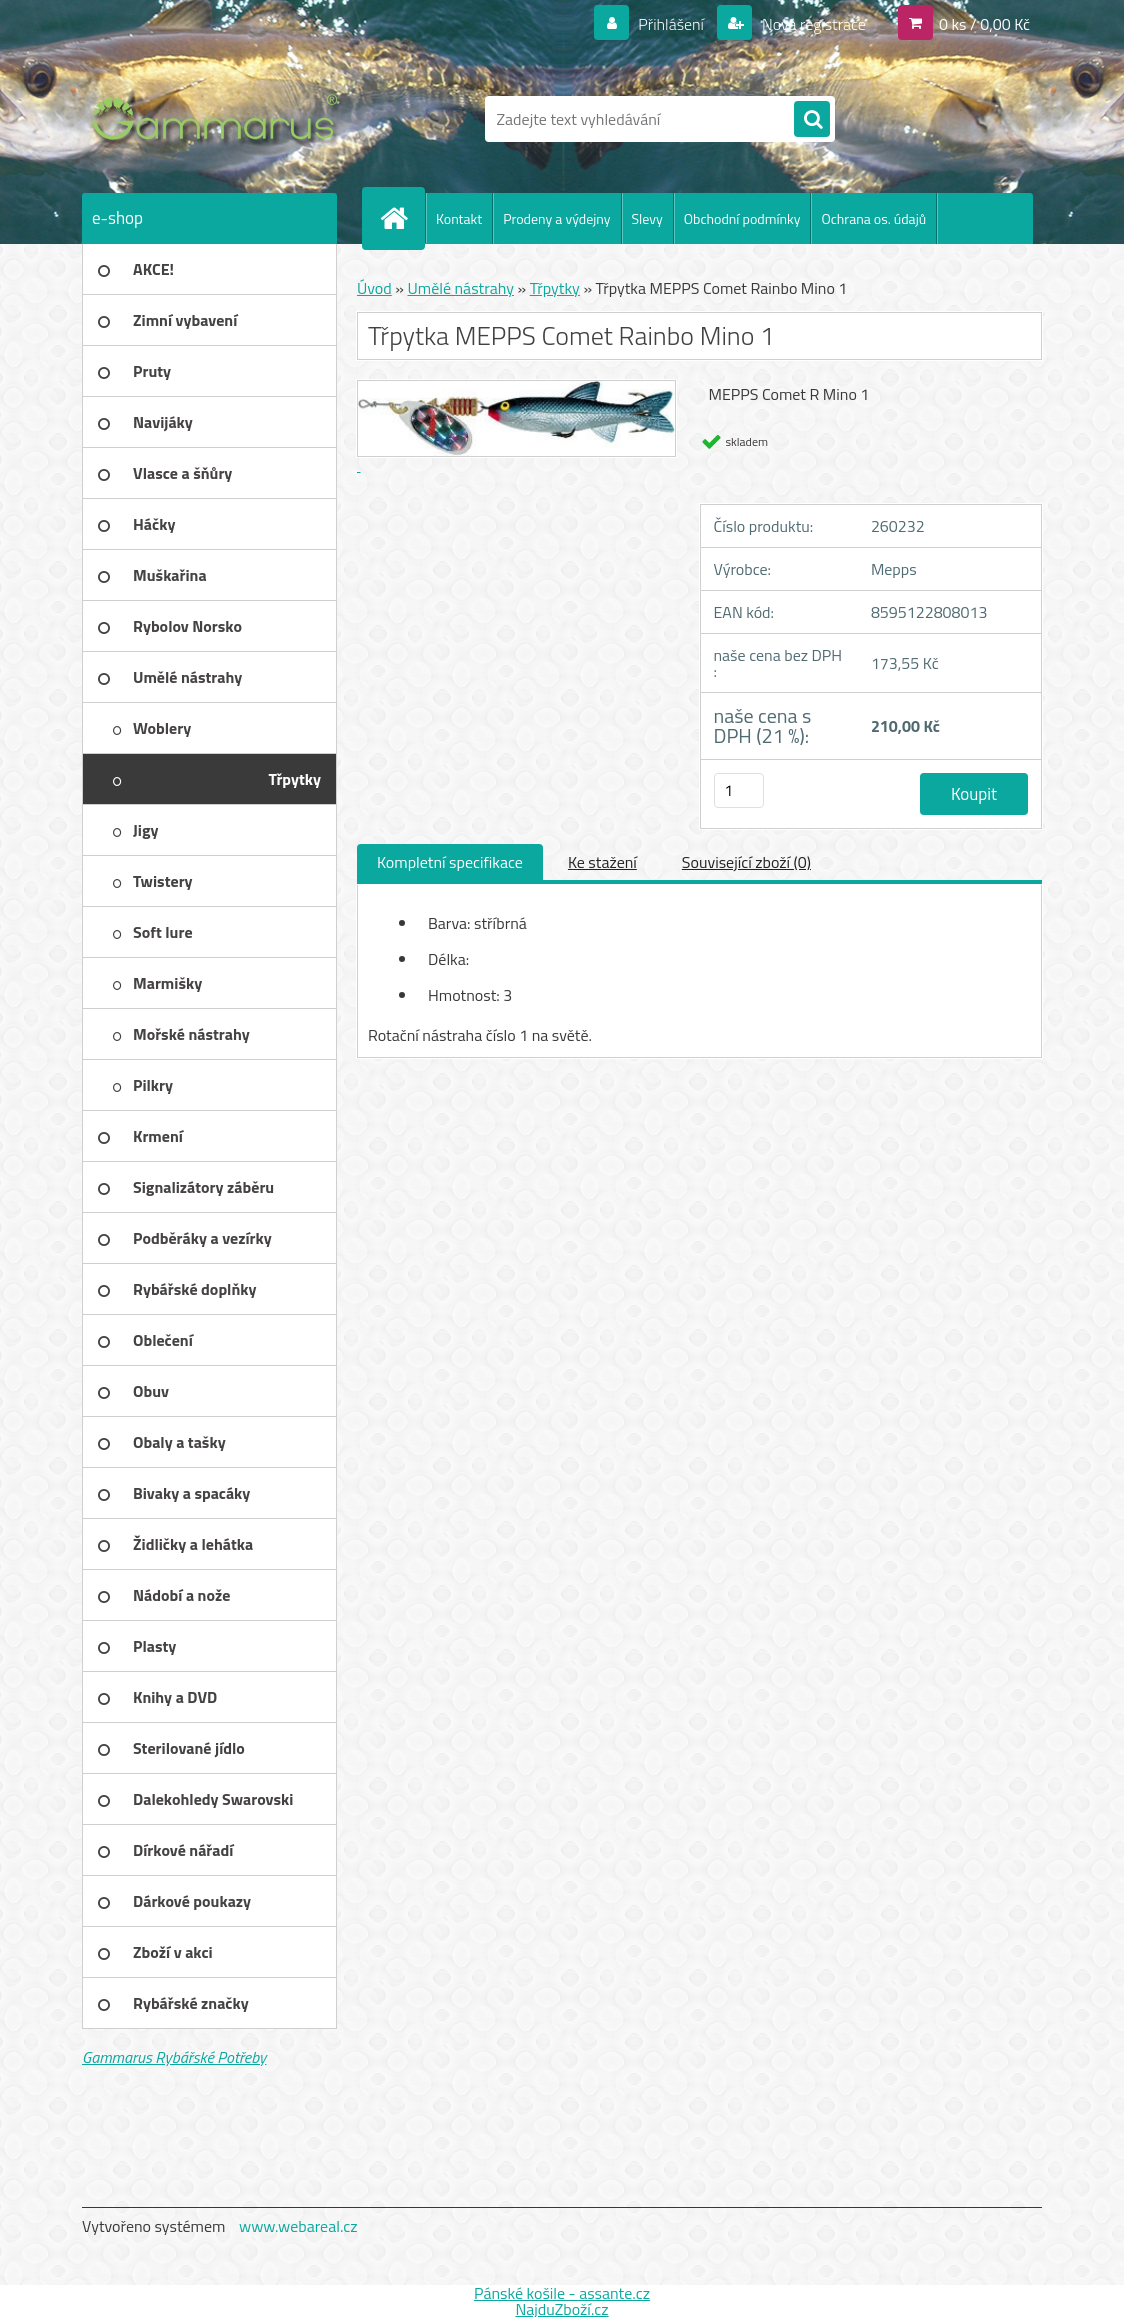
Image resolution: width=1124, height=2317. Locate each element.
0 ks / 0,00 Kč (984, 24)
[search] (812, 120)
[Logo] (219, 119)
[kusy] (739, 790)
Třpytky (555, 288)
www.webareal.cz (298, 2226)
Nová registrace (812, 24)
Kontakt (459, 218)
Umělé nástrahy (460, 288)
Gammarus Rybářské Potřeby (174, 2057)
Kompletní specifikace (450, 862)
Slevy (647, 218)
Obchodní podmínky (742, 218)
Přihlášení (671, 24)
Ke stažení (602, 862)
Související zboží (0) (746, 862)
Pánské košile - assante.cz (562, 2293)
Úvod (374, 288)
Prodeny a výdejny (556, 218)
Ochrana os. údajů (873, 218)
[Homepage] (402, 218)
